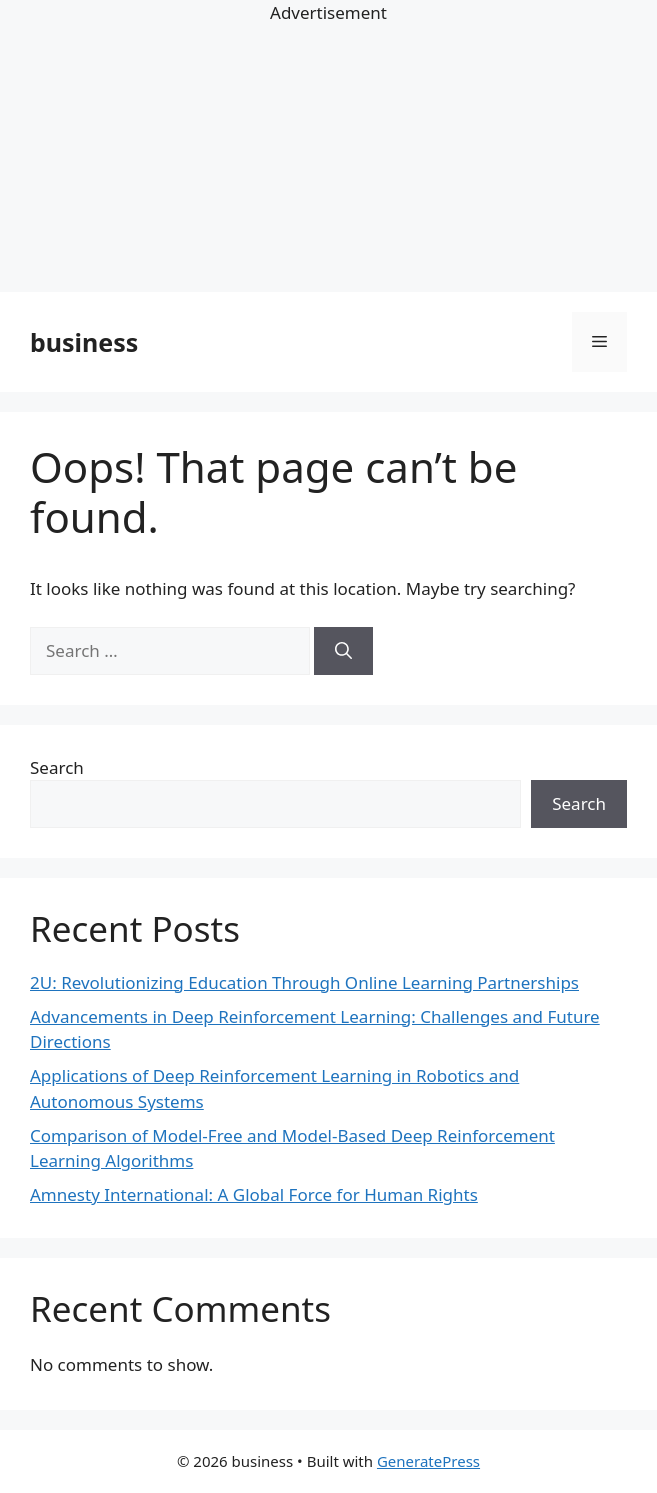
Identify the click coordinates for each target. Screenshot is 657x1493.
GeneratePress (428, 1461)
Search (57, 767)
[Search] (343, 651)
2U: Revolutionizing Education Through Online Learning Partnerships (304, 982)
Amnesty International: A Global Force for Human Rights (254, 1194)
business (84, 342)
